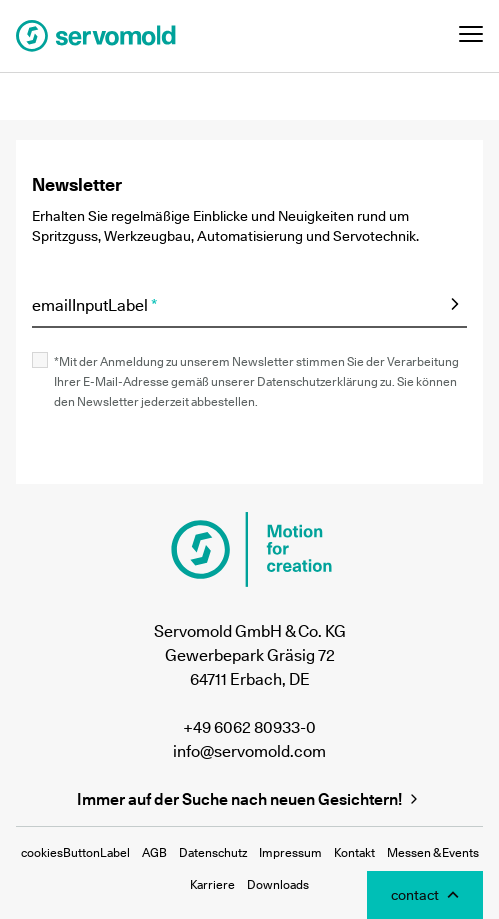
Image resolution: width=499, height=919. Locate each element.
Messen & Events (433, 852)
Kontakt (354, 852)
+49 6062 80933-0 (249, 727)
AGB (154, 852)
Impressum (290, 852)
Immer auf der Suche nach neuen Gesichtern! (249, 799)
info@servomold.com (249, 751)
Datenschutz (213, 852)
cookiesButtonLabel (75, 852)
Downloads (278, 884)
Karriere (212, 884)
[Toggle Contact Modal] (425, 895)
